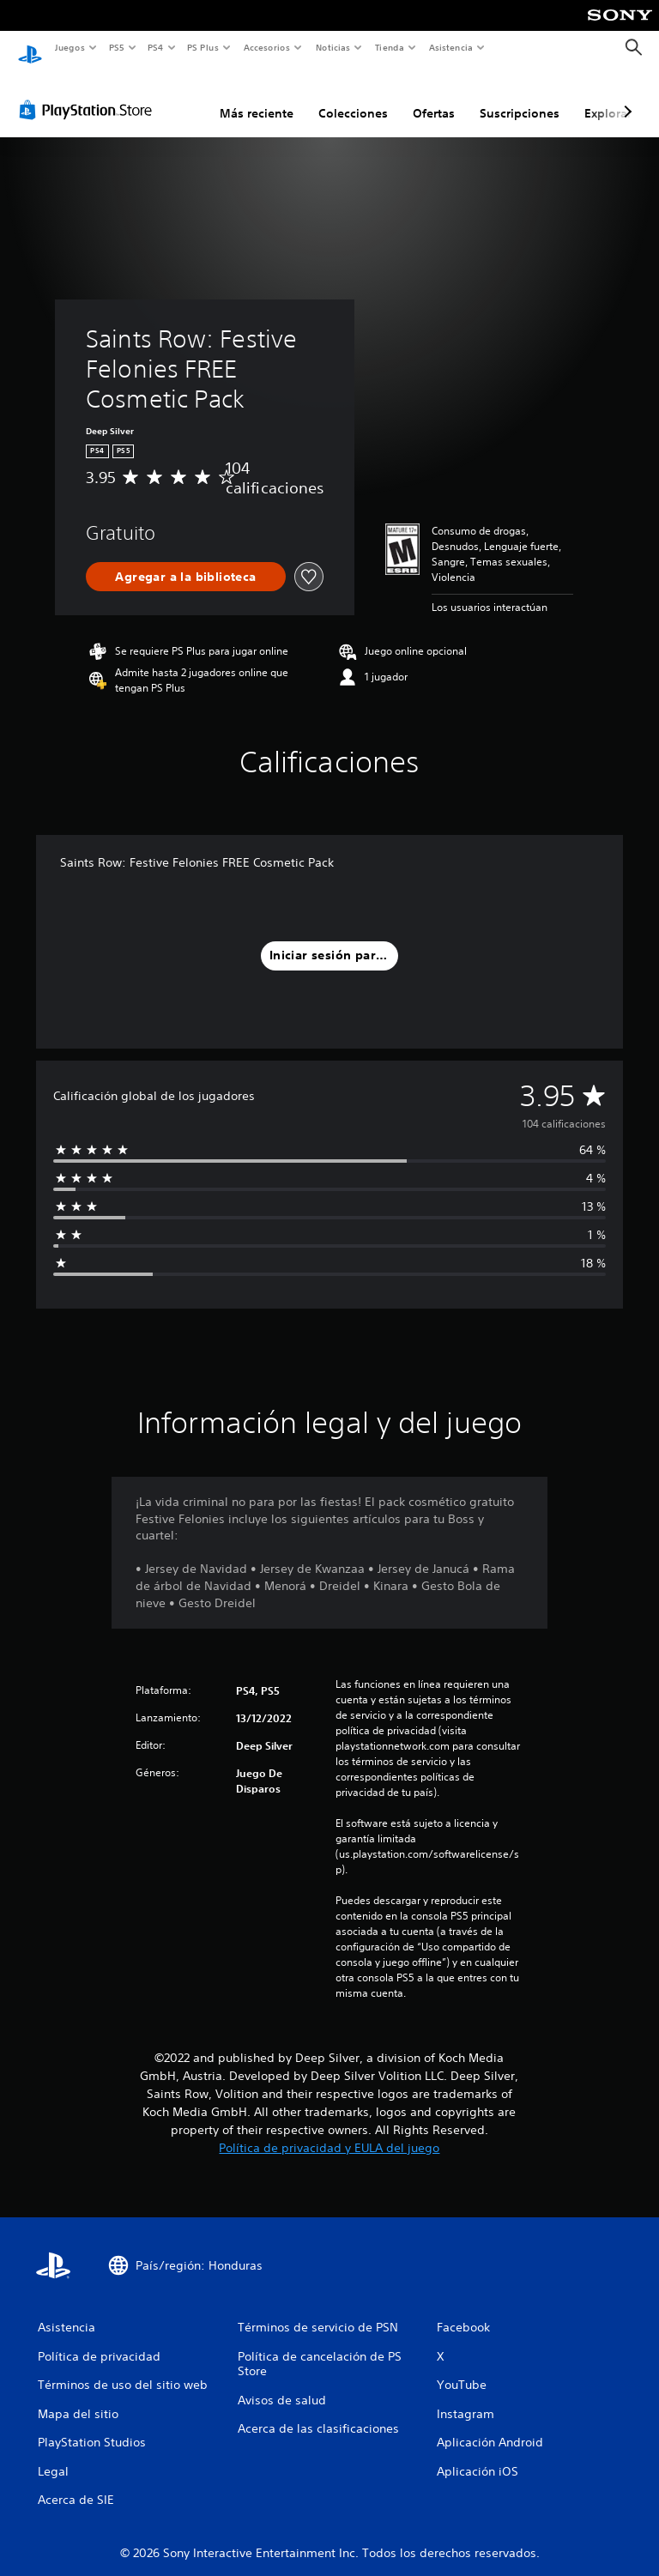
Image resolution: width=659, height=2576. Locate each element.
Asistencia (450, 47)
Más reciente (256, 97)
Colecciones (353, 97)
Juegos (69, 47)
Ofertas (434, 97)
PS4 (156, 47)
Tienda (389, 47)
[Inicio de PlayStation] (30, 48)
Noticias (333, 47)
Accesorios (267, 47)
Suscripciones (519, 97)
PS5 (117, 47)
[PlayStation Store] (89, 93)
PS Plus (203, 47)
